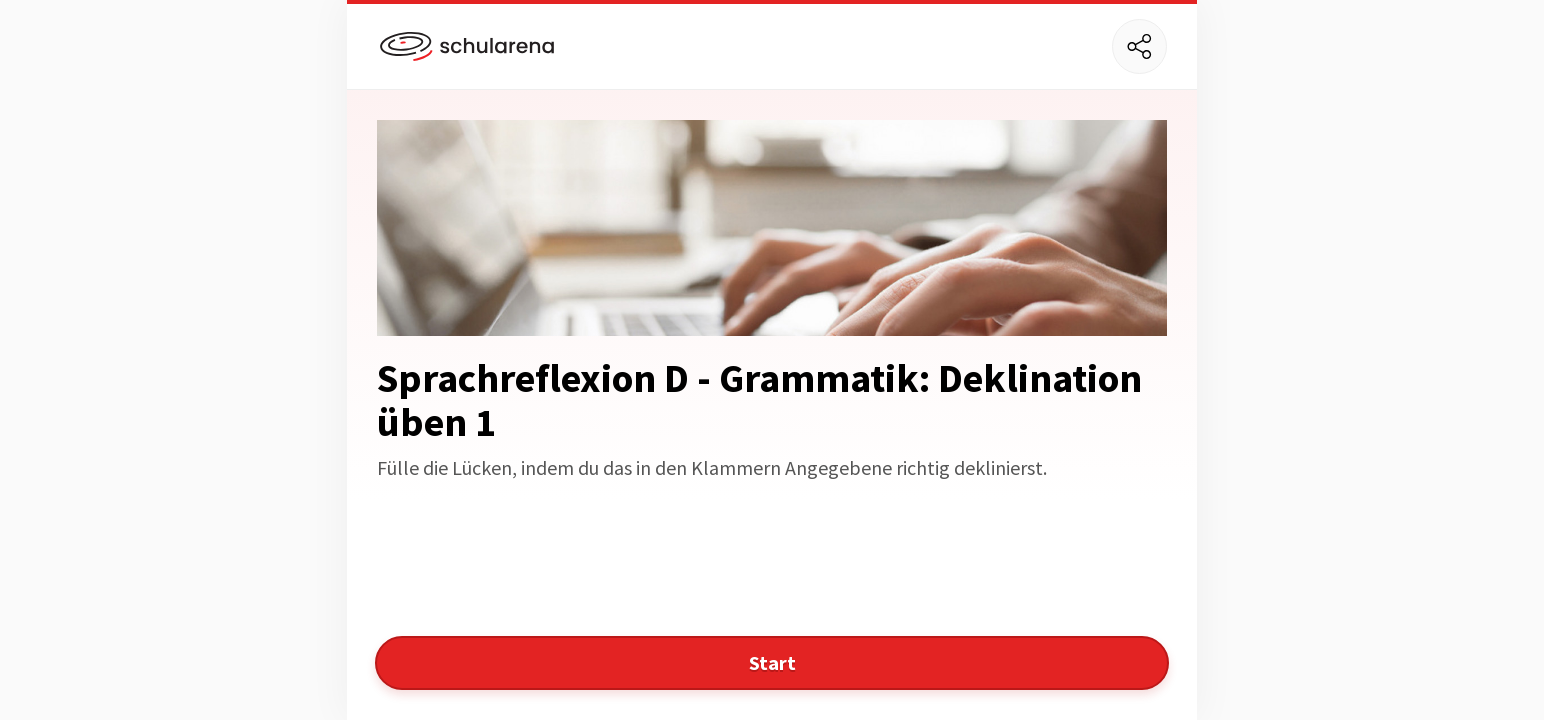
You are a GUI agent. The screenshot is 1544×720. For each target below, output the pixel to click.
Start (772, 662)
